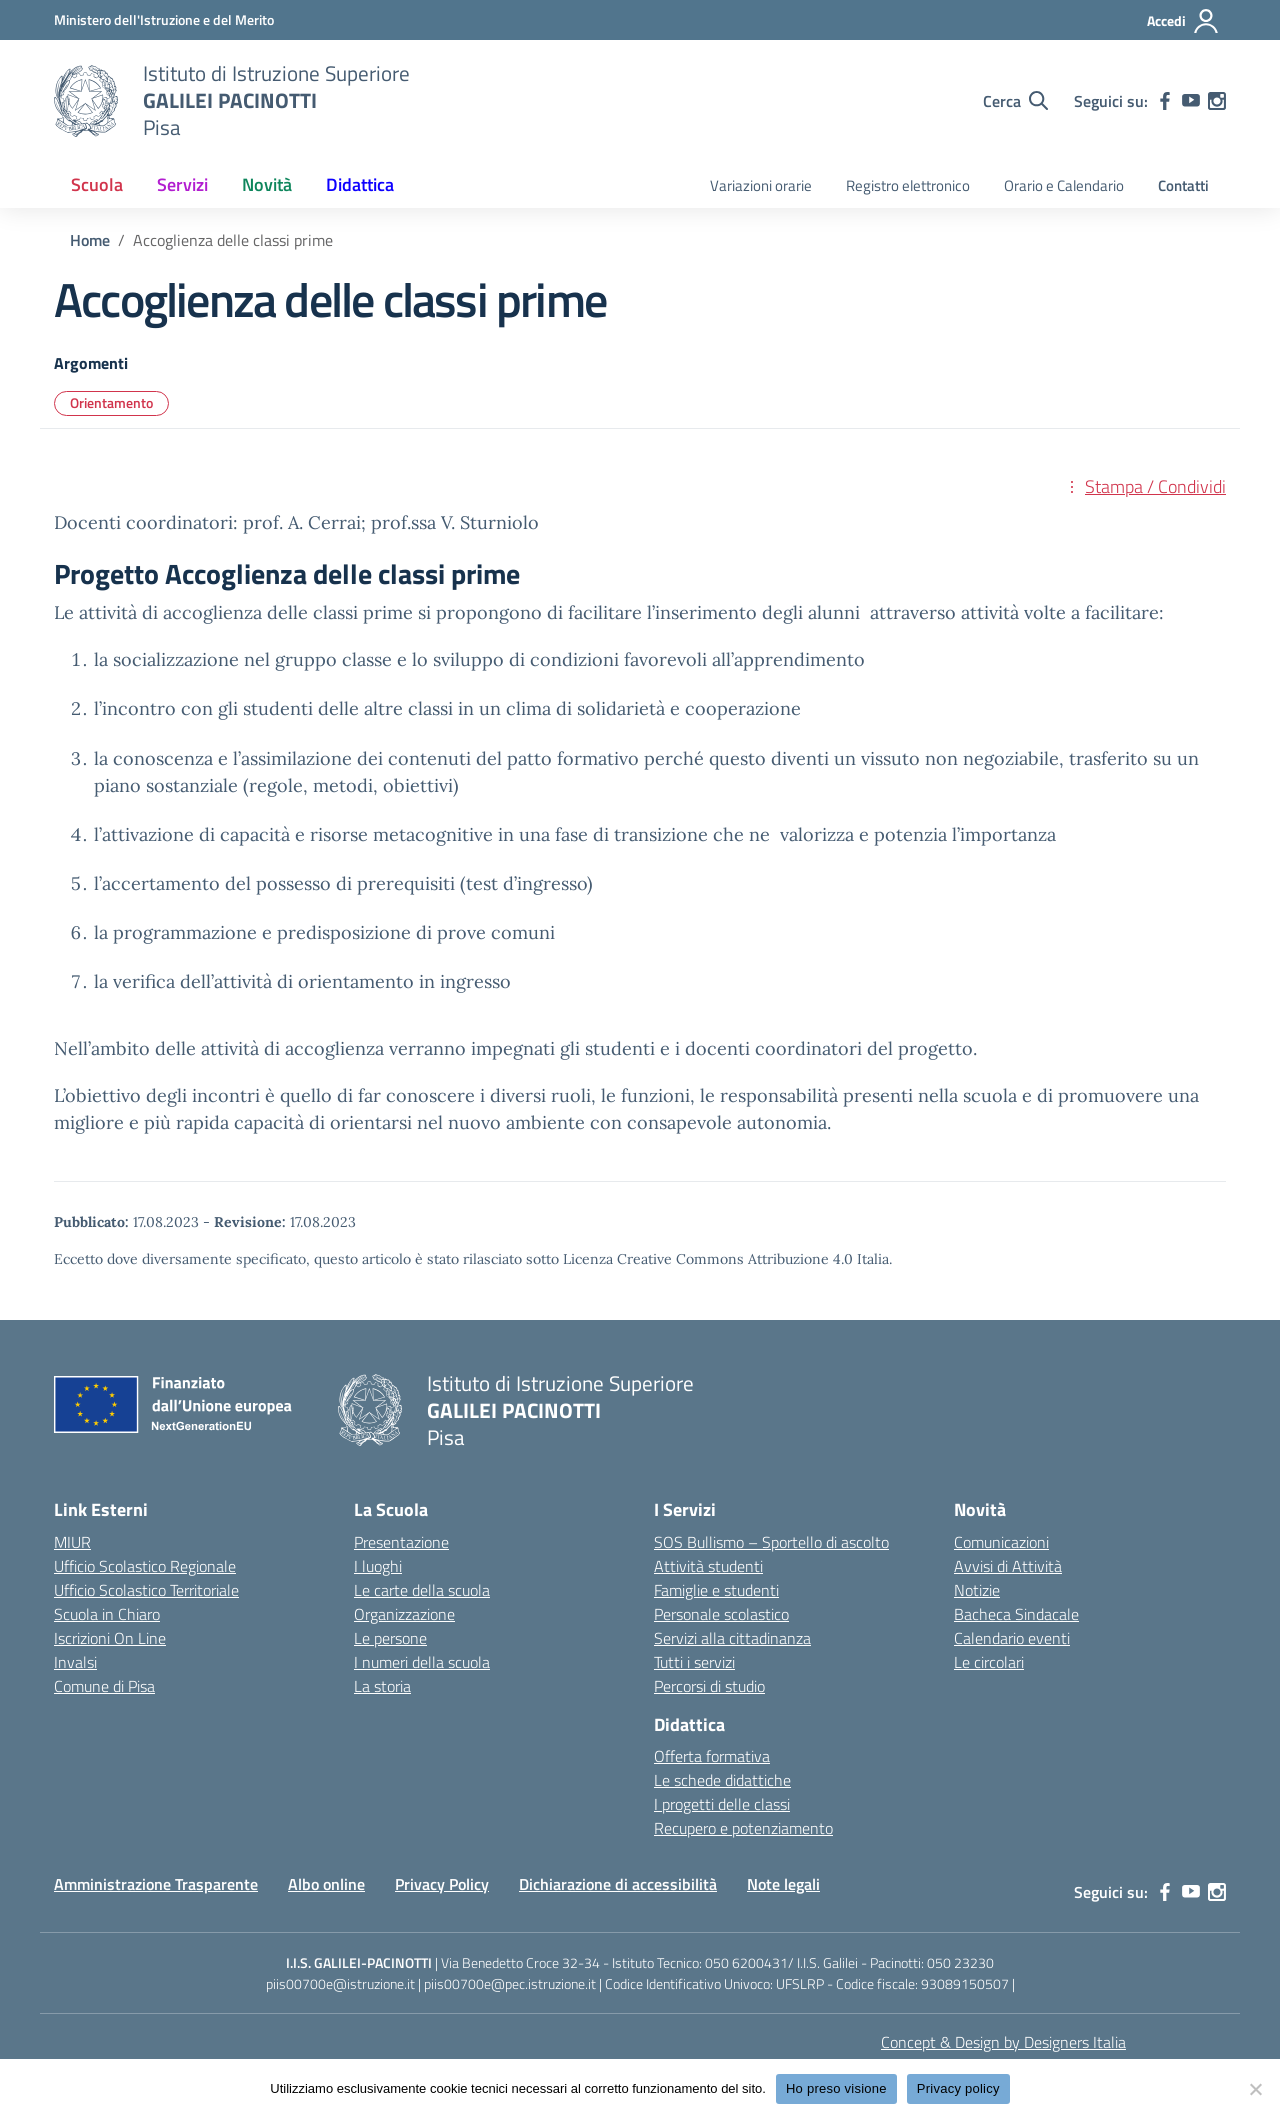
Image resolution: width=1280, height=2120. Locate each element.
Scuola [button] (97, 184)
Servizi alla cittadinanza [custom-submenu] (732, 1638)
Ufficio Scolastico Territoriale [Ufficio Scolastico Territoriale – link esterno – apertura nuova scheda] (146, 1590)
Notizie (977, 1590)
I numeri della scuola (422, 1662)
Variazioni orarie (761, 185)
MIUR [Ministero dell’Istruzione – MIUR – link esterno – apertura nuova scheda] (72, 1542)
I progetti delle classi (722, 1804)
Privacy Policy (442, 1884)
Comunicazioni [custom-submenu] (1001, 1542)
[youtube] (1191, 101)
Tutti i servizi (694, 1662)
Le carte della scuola (422, 1590)
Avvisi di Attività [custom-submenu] (1008, 1566)
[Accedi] (1183, 21)
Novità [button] (267, 184)
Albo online (326, 1884)
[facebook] (1165, 101)
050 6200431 (746, 1962)
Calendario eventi (1012, 1638)
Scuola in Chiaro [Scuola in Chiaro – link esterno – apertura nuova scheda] (107, 1614)
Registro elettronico (908, 185)
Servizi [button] (182, 184)
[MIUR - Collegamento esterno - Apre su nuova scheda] (164, 19)
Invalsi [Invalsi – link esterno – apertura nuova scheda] (75, 1662)
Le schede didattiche (722, 1780)
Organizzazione (404, 1614)
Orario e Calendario (1064, 185)
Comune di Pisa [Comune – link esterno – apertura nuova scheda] (104, 1686)
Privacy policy (958, 2088)
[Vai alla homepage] (86, 101)
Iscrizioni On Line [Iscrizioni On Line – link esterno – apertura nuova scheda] (110, 1638)
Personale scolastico (721, 1614)
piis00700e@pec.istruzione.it (510, 1983)
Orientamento (111, 402)
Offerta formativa (712, 1756)
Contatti (1183, 185)
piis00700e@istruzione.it (340, 1983)
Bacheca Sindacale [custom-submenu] (1016, 1614)
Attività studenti (708, 1566)
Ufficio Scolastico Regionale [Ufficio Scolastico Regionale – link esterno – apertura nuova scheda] (145, 1566)
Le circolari (989, 1662)
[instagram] (1217, 101)
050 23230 (960, 1962)
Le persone (390, 1638)
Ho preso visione (836, 2088)
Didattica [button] (360, 184)
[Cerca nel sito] (1015, 101)
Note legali (783, 1884)
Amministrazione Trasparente (156, 1884)
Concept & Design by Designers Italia (1003, 2042)
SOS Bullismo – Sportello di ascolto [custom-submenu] (771, 1542)
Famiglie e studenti (716, 1590)
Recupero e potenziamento (743, 1828)
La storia (382, 1686)
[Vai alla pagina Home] (90, 240)
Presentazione (401, 1542)
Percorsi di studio (709, 1686)
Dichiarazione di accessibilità (618, 1884)
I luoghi (378, 1566)
